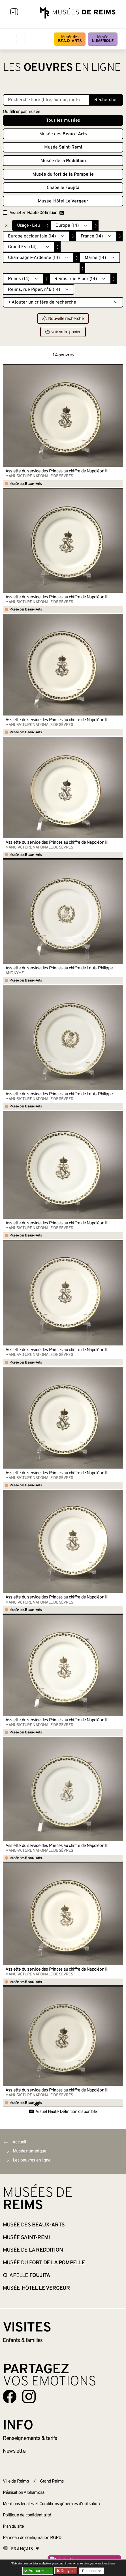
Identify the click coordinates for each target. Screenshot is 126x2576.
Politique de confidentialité (27, 2515)
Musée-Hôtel (63, 201)
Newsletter (15, 2451)
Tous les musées (63, 120)
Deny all (67, 2570)
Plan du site (13, 2526)
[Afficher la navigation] (14, 12)
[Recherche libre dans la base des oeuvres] (46, 100)
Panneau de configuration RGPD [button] (32, 2538)
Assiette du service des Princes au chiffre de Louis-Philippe (59, 968)
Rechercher (106, 100)
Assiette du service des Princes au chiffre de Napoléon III (57, 471)
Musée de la (63, 161)
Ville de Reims (16, 2481)
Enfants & (23, 2340)
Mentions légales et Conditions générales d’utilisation (51, 2504)
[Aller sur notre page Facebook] (9, 2396)
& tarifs (30, 2438)
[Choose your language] (21, 2549)
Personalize (91, 2571)
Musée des (70, 39)
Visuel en (37, 213)
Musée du (63, 174)
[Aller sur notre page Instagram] (29, 2396)
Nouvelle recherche (63, 319)
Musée (103, 39)
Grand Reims (52, 2481)
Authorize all (38, 2570)
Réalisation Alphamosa (23, 2493)
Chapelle (63, 188)
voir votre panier (62, 332)
